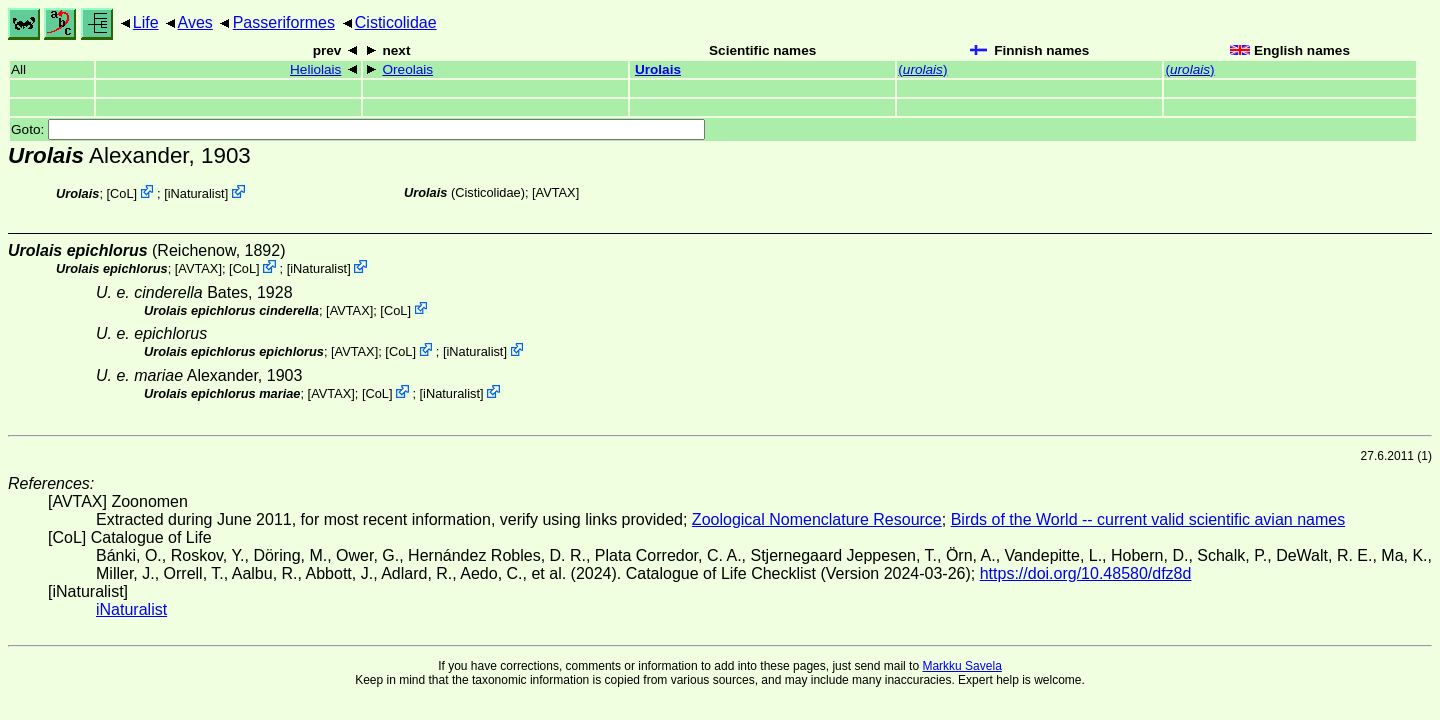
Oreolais (407, 69)
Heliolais (315, 69)
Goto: (358, 129)
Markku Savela (961, 666)
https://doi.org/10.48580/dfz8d (1086, 573)
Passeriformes (284, 22)
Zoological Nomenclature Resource (817, 519)
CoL (121, 193)
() (922, 69)
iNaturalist (196, 193)
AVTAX (556, 192)
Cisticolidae (396, 22)
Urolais (658, 69)
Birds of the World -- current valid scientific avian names (1148, 519)
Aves (195, 22)
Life (146, 22)
